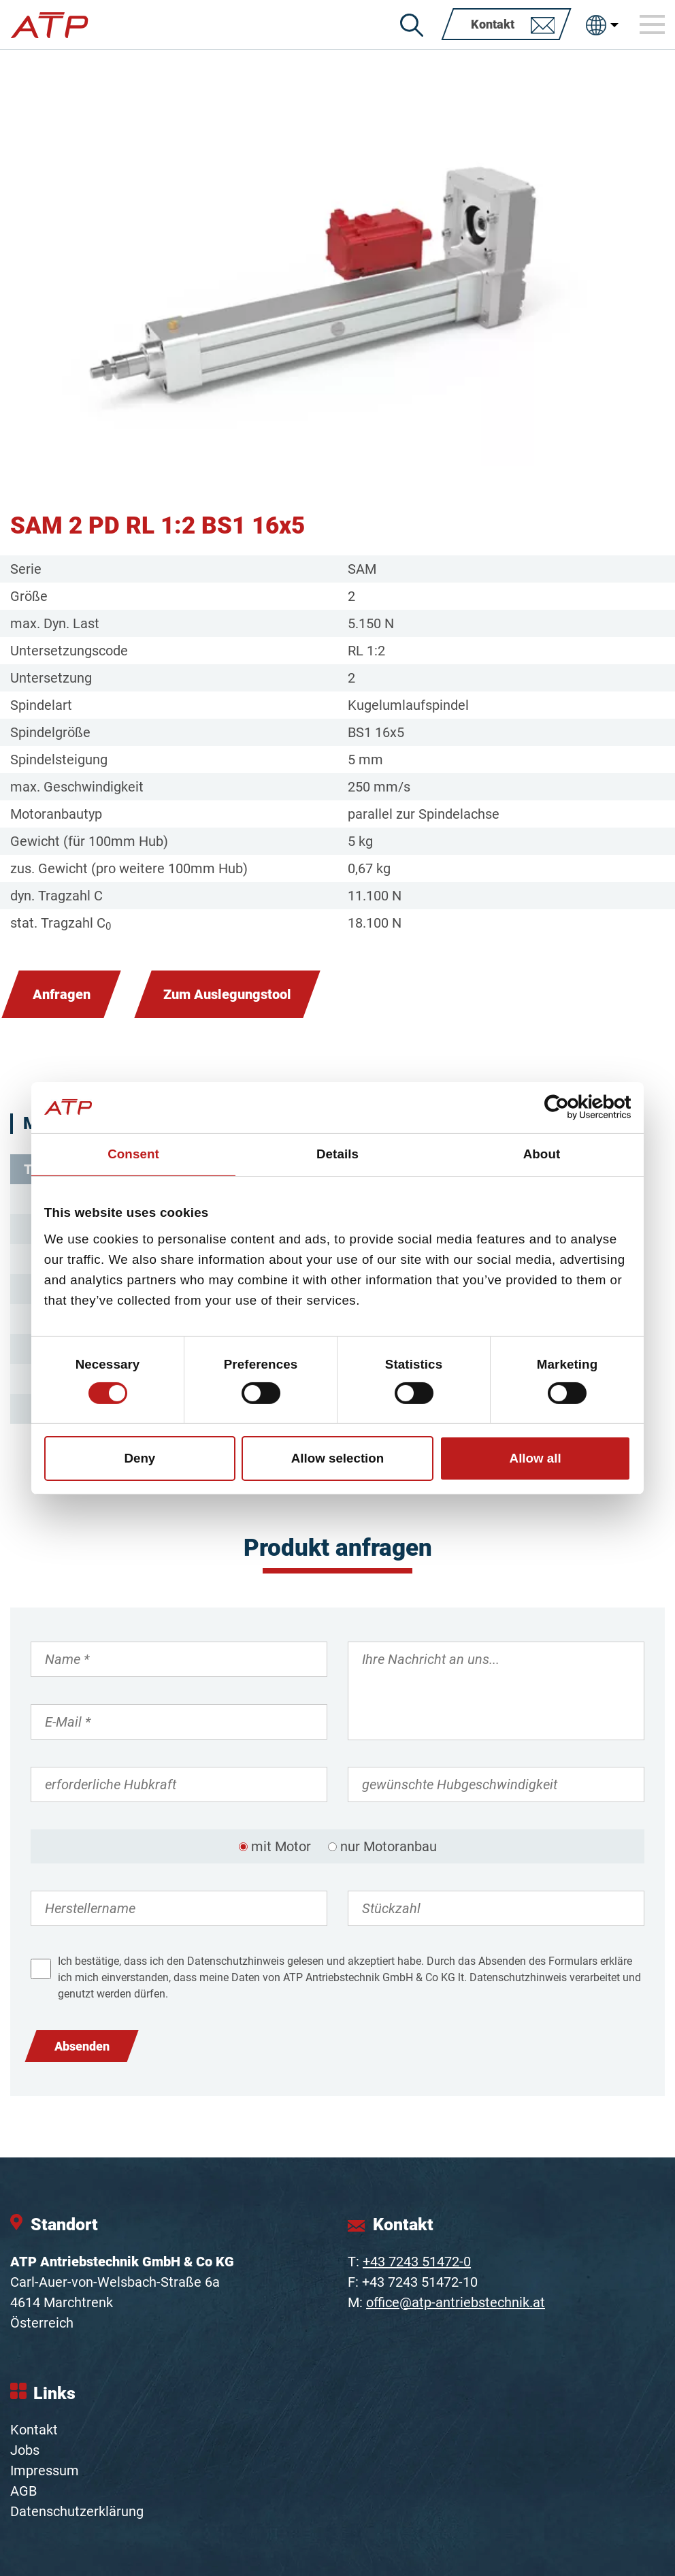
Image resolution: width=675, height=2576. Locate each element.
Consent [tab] (133, 1154)
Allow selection (337, 1458)
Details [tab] (337, 1154)
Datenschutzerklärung (77, 2511)
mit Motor (281, 1846)
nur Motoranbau (388, 1846)
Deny (139, 1458)
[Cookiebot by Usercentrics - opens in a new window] (571, 1107)
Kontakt (34, 2430)
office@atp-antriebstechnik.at (455, 2302)
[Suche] (411, 25)
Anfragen (61, 994)
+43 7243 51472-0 (417, 2261)
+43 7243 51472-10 (420, 2282)
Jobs (24, 2450)
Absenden (82, 2046)
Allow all (535, 1458)
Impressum (44, 2470)
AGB (23, 2491)
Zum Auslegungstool (227, 994)
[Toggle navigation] (652, 24)
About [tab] (542, 1154)
